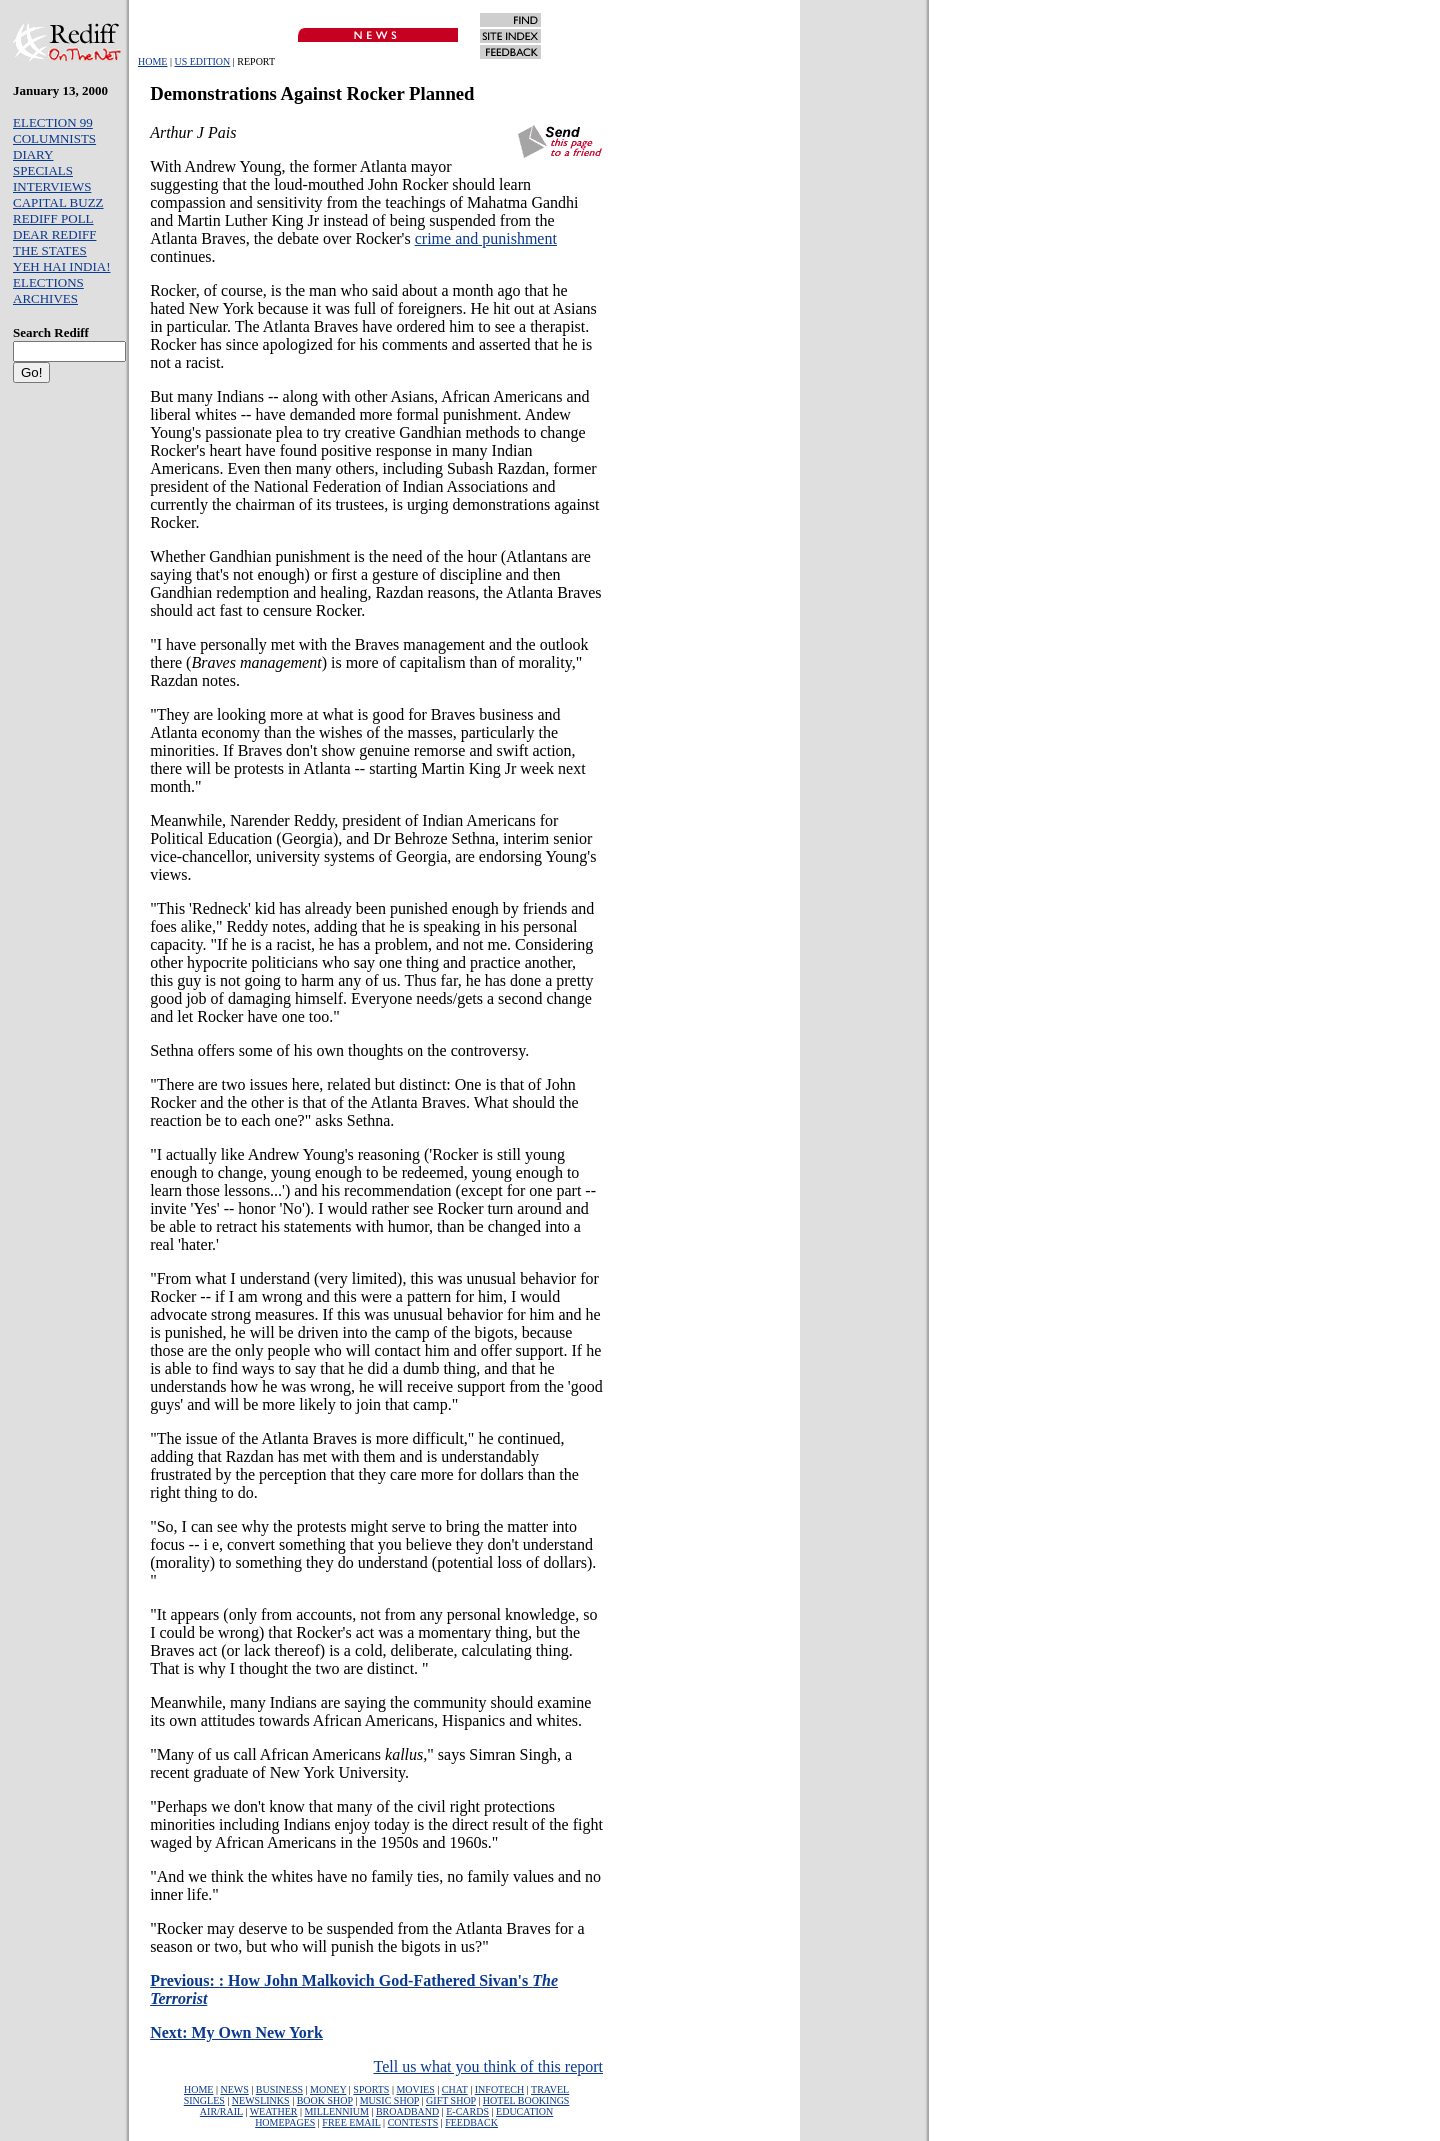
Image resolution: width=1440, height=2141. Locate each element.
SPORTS (371, 2089)
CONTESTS (413, 2122)
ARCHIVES (45, 298)
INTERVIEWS (52, 186)
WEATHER (274, 2111)
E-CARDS (467, 2111)
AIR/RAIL (221, 2111)
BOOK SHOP (325, 2100)
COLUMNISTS (54, 138)
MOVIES (415, 2089)
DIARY (33, 154)
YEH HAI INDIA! (61, 266)
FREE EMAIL (351, 2122)
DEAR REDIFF (54, 234)
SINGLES (204, 2100)
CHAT (455, 2089)
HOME (152, 61)
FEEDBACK (471, 2122)
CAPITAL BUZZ (58, 202)
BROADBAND (407, 2111)
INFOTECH (499, 2089)
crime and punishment (486, 238)
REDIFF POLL (53, 218)
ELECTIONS (48, 282)
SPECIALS (43, 170)
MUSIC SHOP (389, 2100)
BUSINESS (279, 2089)
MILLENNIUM (336, 2111)
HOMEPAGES (285, 2122)
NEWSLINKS (261, 2100)
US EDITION (202, 61)
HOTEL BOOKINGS (526, 2100)
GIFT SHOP (451, 2100)
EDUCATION (524, 2111)
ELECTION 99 (53, 122)
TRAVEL (550, 2089)
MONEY (328, 2089)
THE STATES (50, 250)
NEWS (234, 2089)
